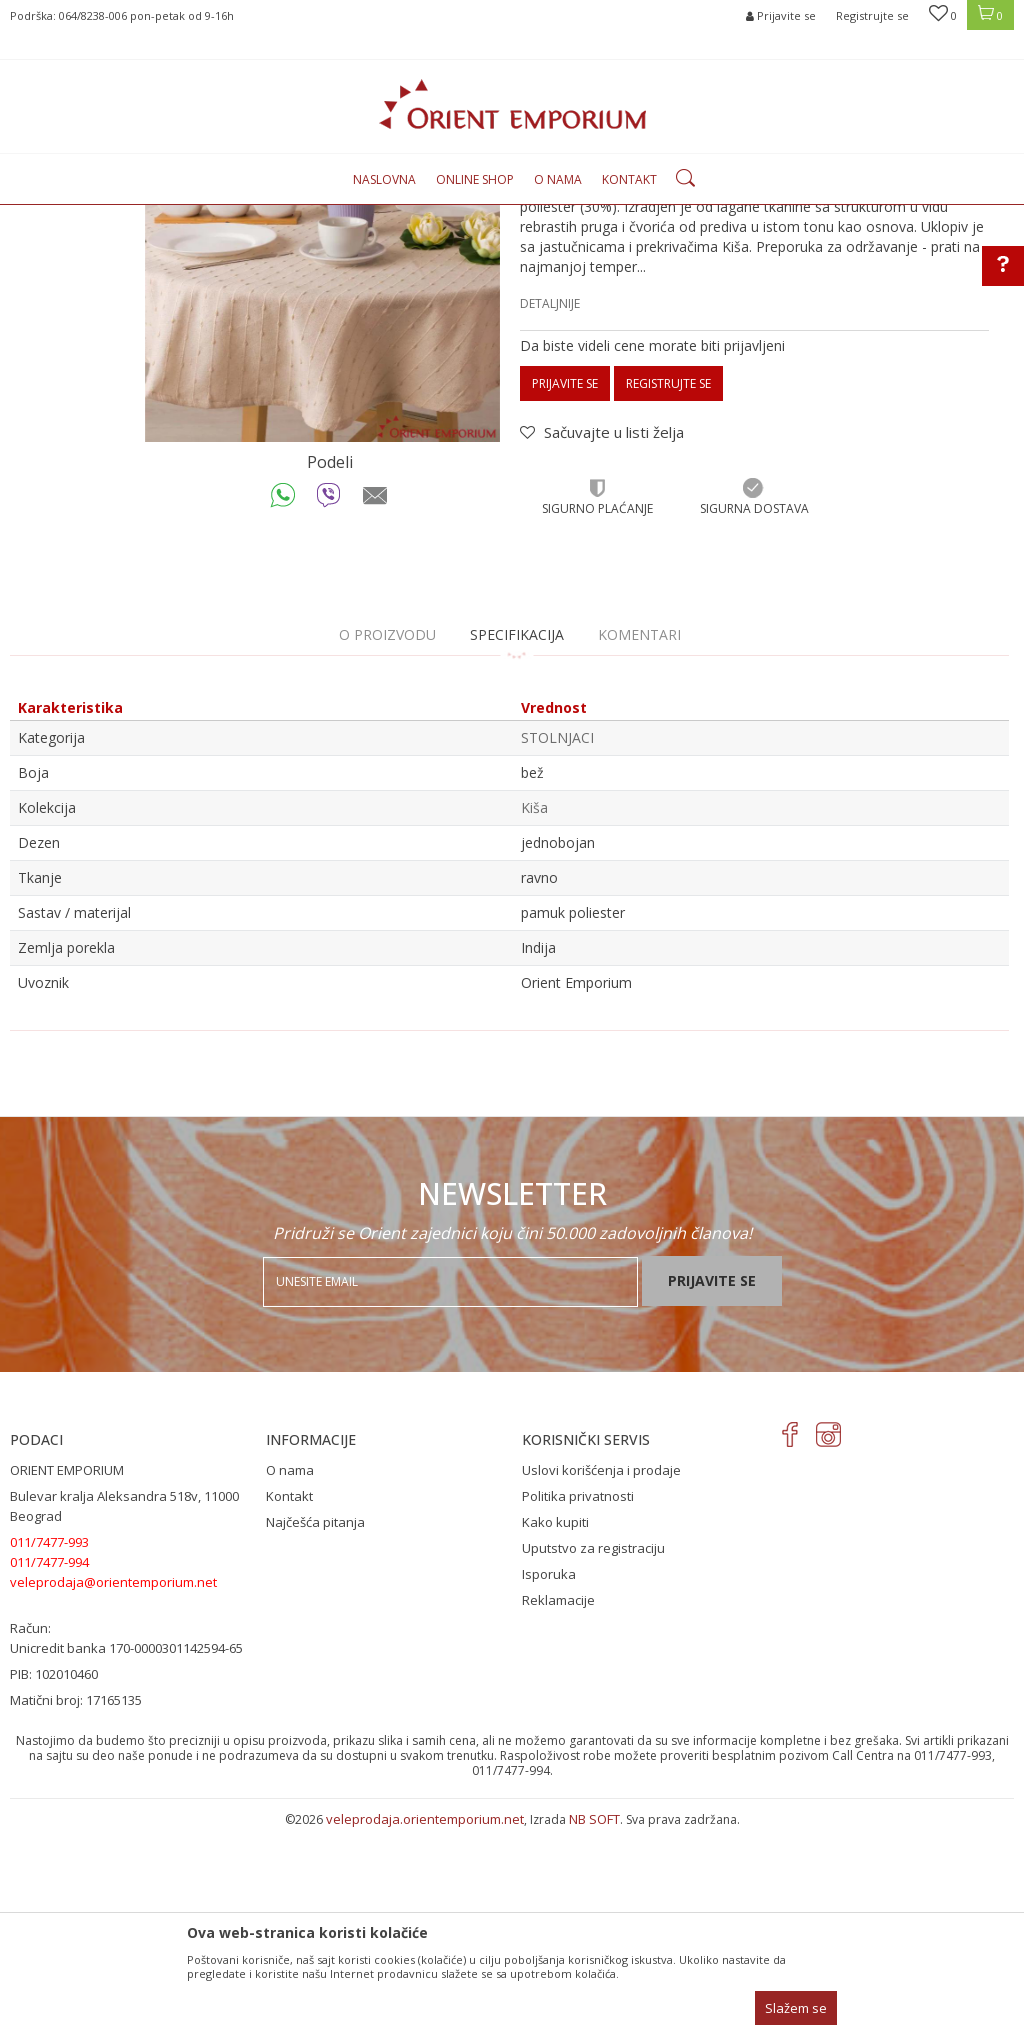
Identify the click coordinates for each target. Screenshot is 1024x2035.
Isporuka (549, 1779)
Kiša (534, 1012)
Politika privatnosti (578, 1701)
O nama (290, 1675)
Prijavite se (565, 588)
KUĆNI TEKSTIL (303, 216)
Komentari (639, 839)
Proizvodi (222, 216)
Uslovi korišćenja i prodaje (601, 1675)
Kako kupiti (555, 1727)
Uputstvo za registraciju (593, 1753)
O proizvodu (387, 839)
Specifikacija (517, 839)
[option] (322, 469)
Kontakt (289, 1701)
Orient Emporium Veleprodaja (95, 216)
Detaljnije (550, 508)
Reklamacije (558, 1805)
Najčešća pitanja (315, 1727)
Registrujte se (872, 15)
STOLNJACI (388, 216)
